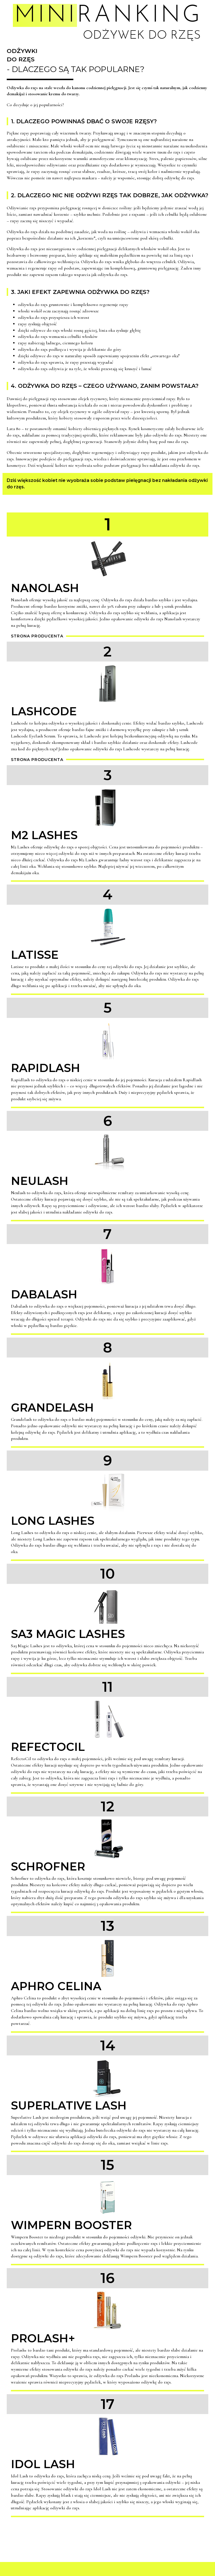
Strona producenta (37, 636)
